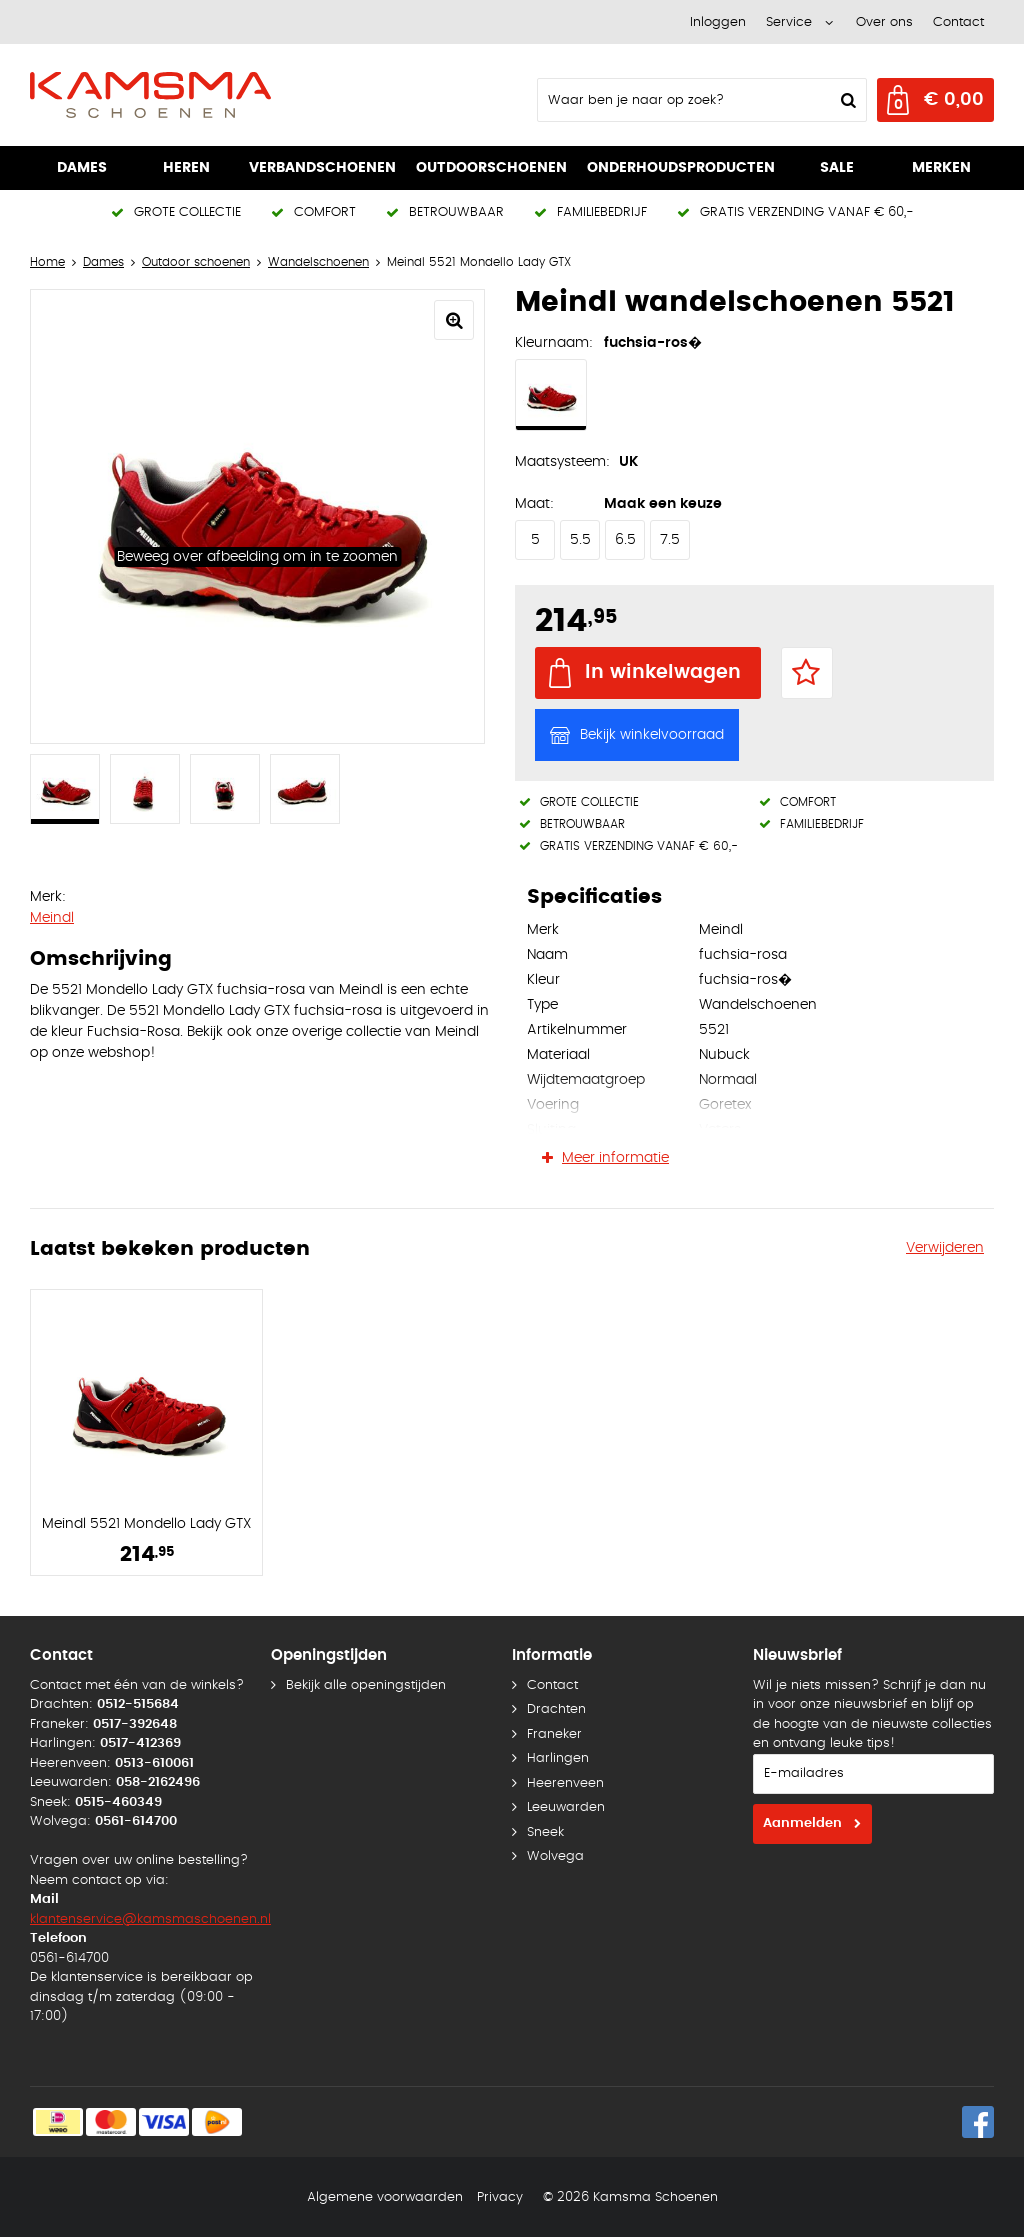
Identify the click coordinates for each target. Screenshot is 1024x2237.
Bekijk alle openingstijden (366, 1685)
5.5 (580, 540)
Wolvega (555, 1856)
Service (789, 22)
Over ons (884, 22)
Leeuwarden (566, 1807)
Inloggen (718, 22)
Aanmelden (802, 1823)
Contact (958, 22)
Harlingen (558, 1758)
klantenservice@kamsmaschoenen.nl (150, 1919)
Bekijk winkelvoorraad (652, 735)
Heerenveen (565, 1783)
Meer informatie (615, 1158)
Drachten (556, 1709)
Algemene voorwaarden (385, 2197)
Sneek (545, 1832)
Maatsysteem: (562, 462)
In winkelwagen (663, 672)
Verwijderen (945, 1248)
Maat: (534, 504)
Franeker (554, 1734)
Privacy (500, 2197)
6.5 (625, 540)
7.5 (670, 540)
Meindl (52, 918)
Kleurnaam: (554, 343)
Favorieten (807, 673)
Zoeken (846, 100)
